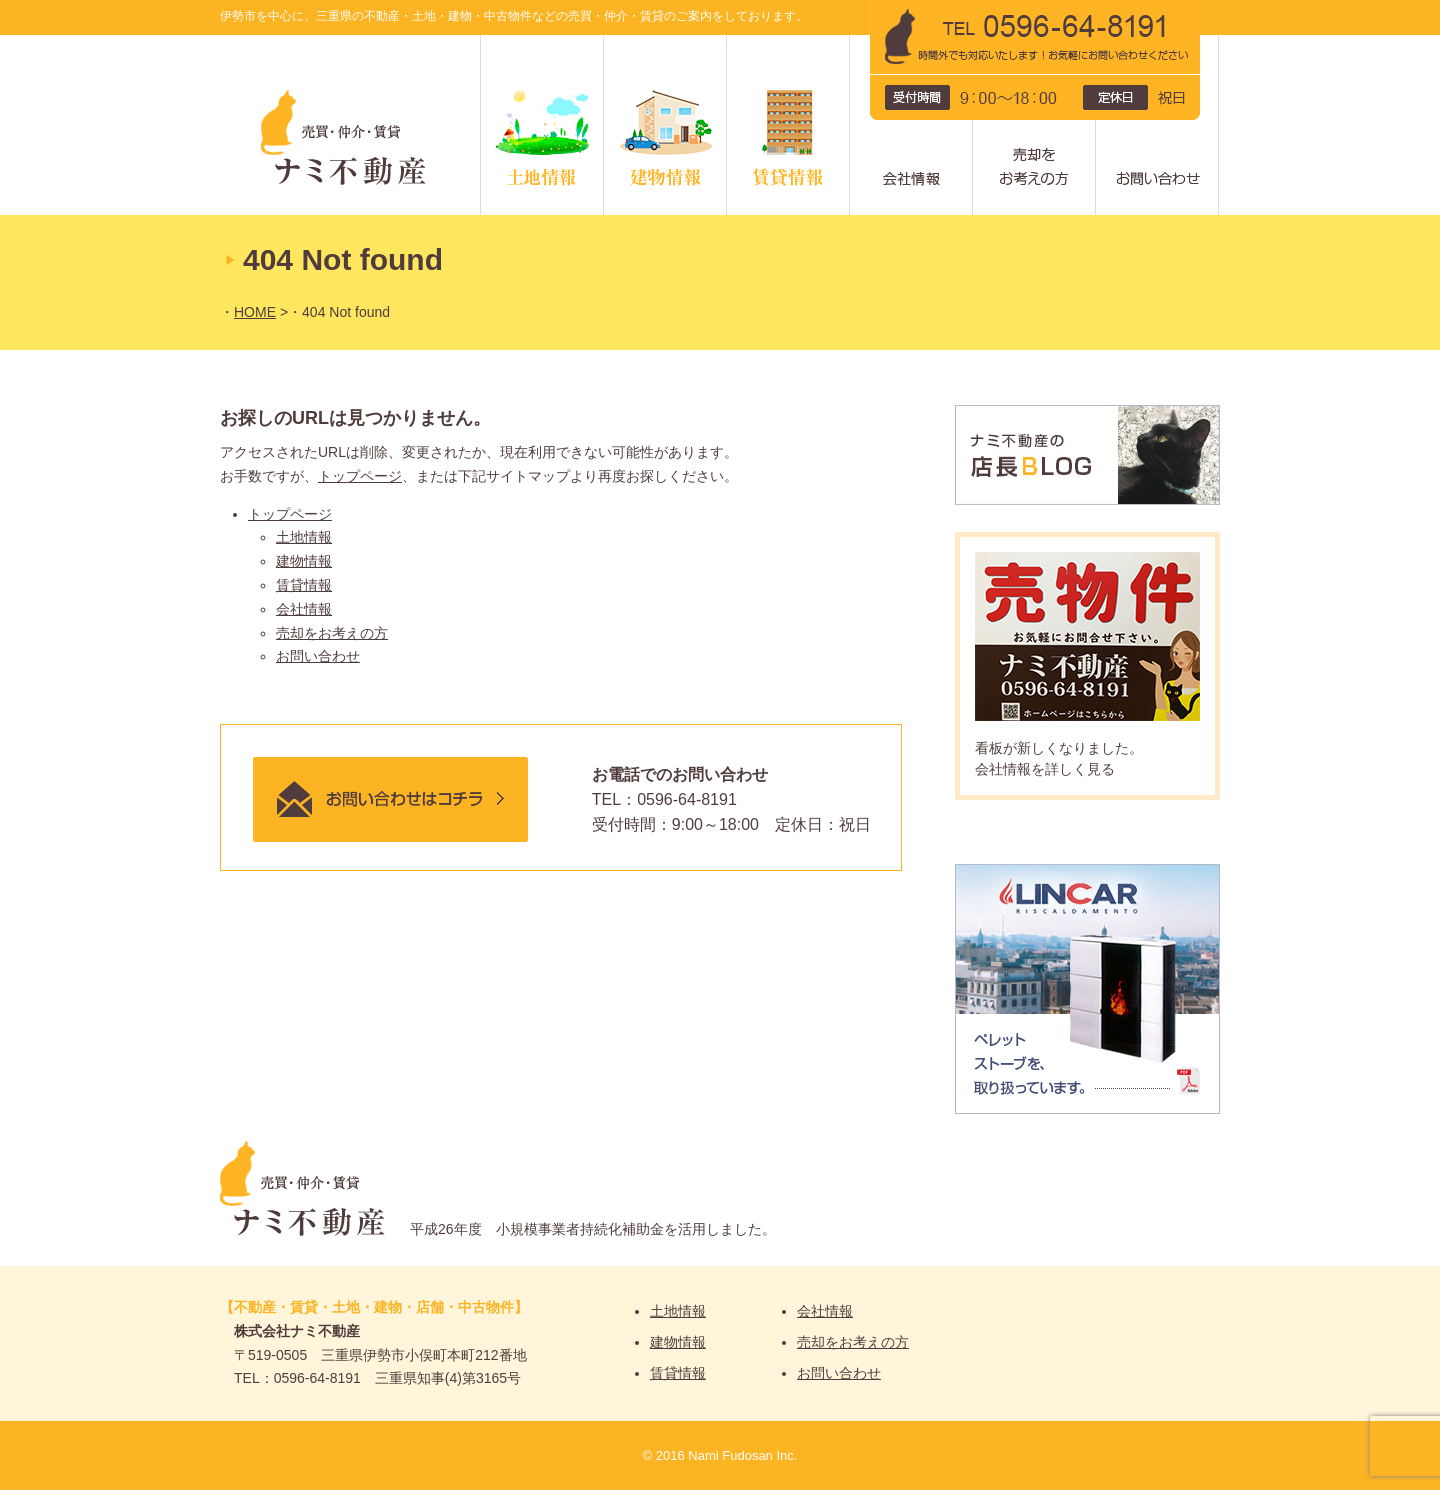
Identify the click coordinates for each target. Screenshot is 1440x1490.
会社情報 (972, 42)
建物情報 (726, 42)
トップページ (360, 476)
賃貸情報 (849, 42)
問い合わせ (1218, 42)
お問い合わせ (318, 656)
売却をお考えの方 (1095, 42)
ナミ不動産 (350, 125)
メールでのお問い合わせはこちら (390, 799)
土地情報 (603, 42)
